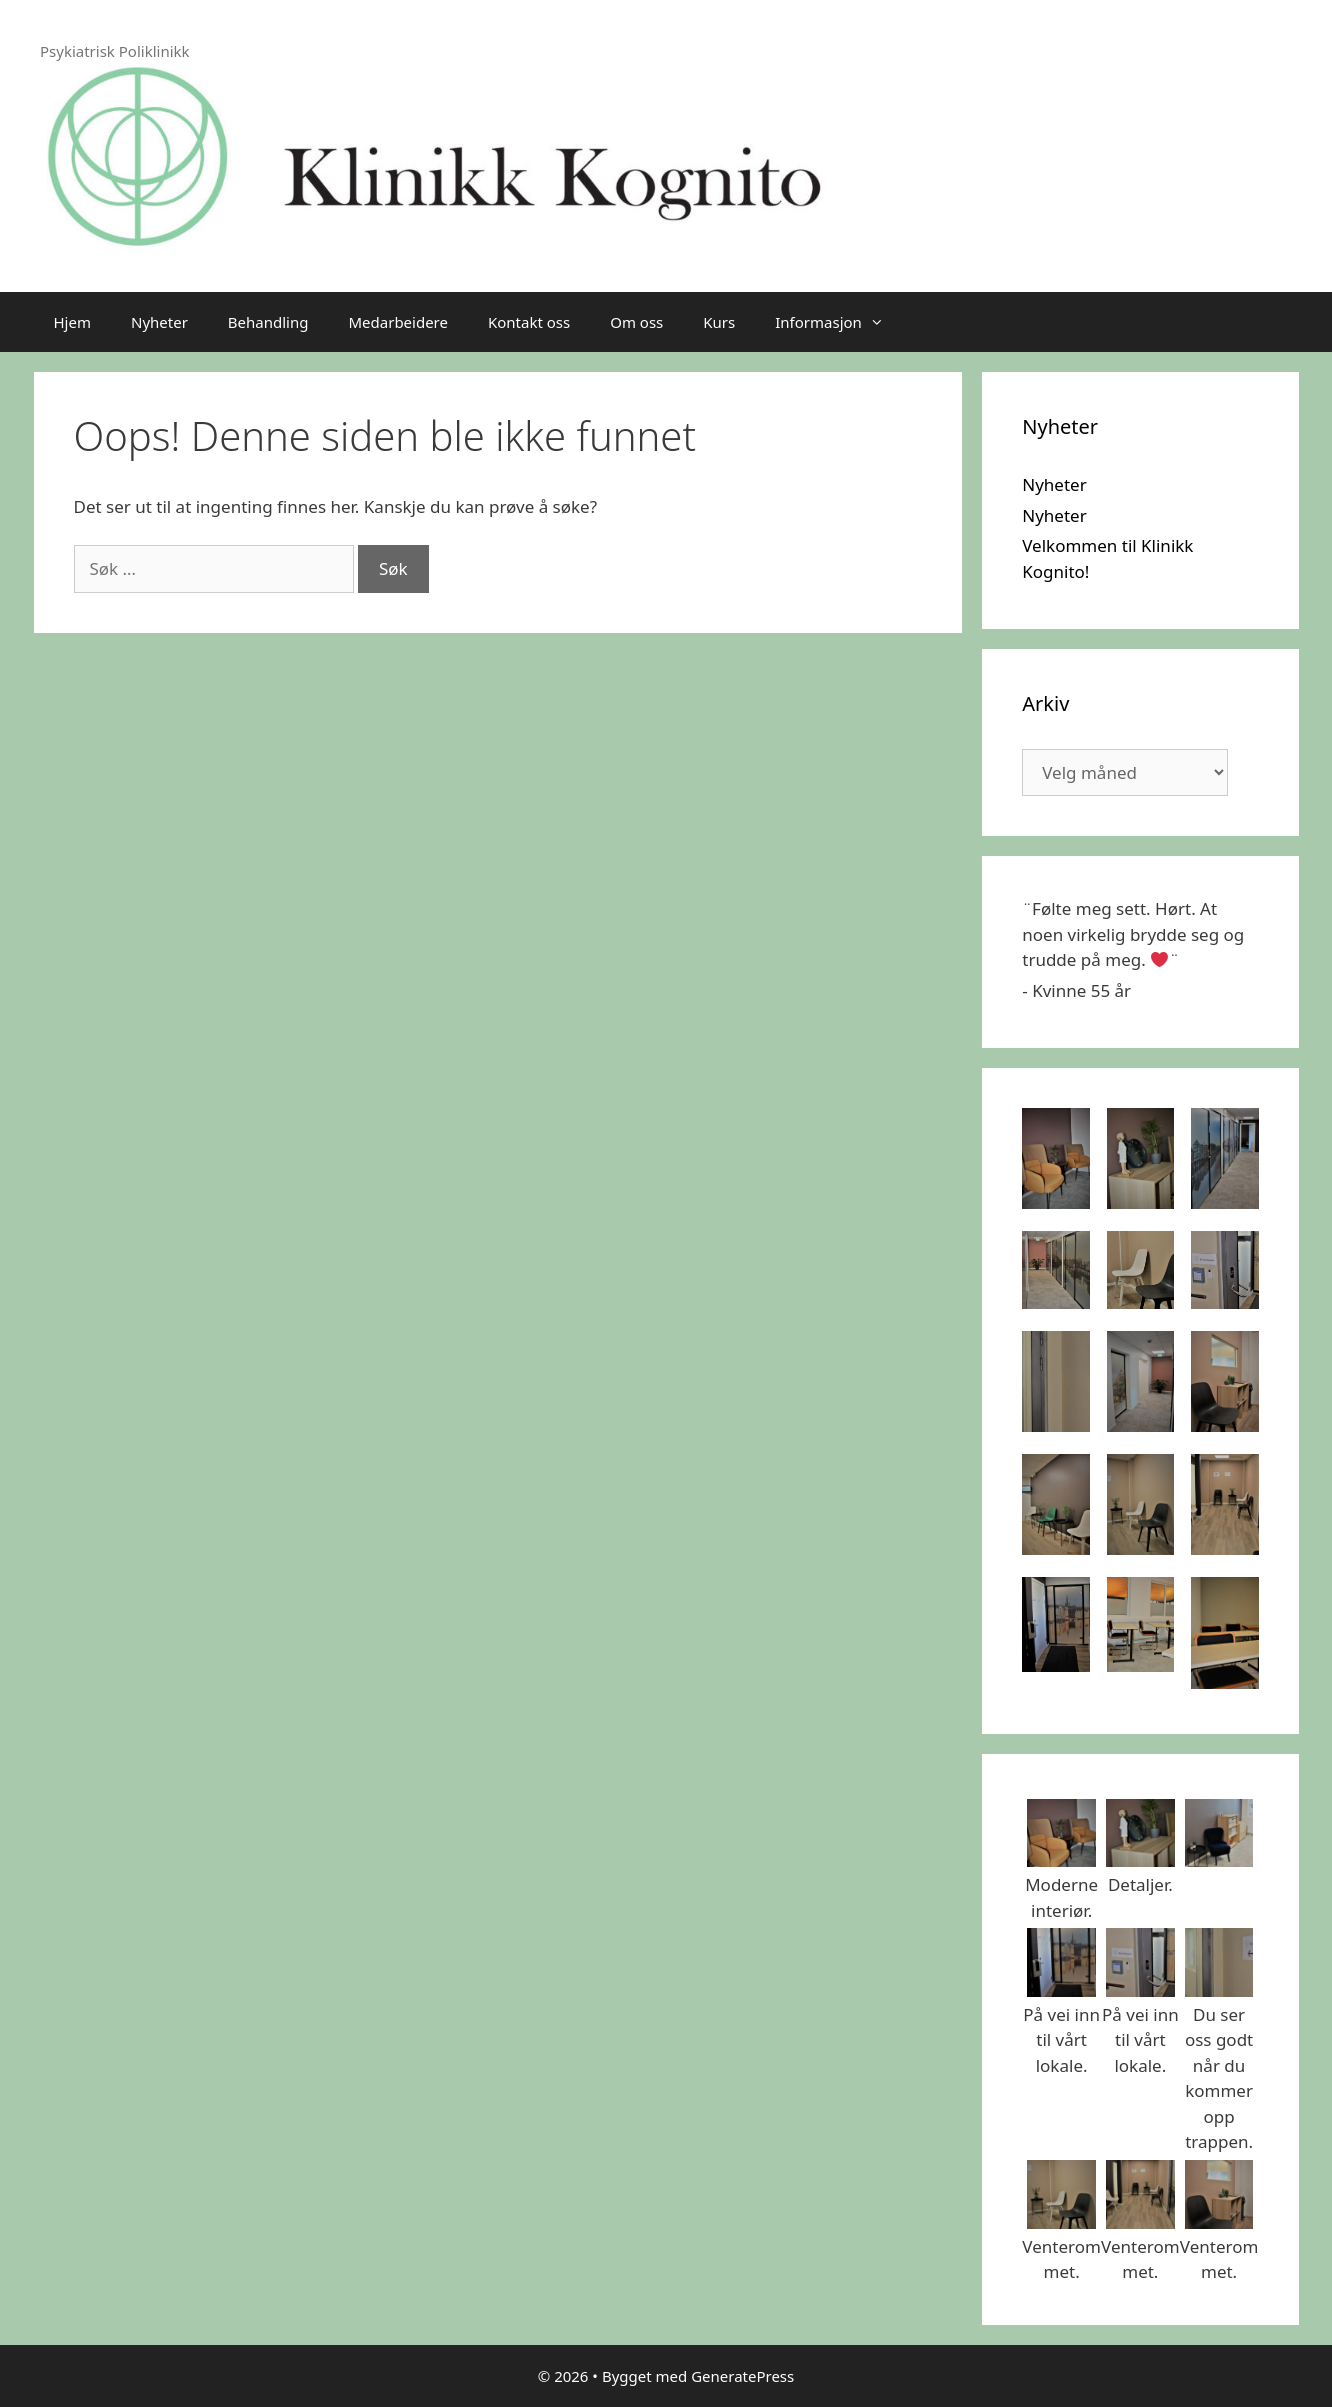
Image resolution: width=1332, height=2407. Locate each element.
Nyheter (159, 322)
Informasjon (839, 322)
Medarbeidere (398, 322)
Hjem (72, 322)
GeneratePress (742, 2376)
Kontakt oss (529, 322)
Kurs (719, 322)
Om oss (636, 322)
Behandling (268, 322)
